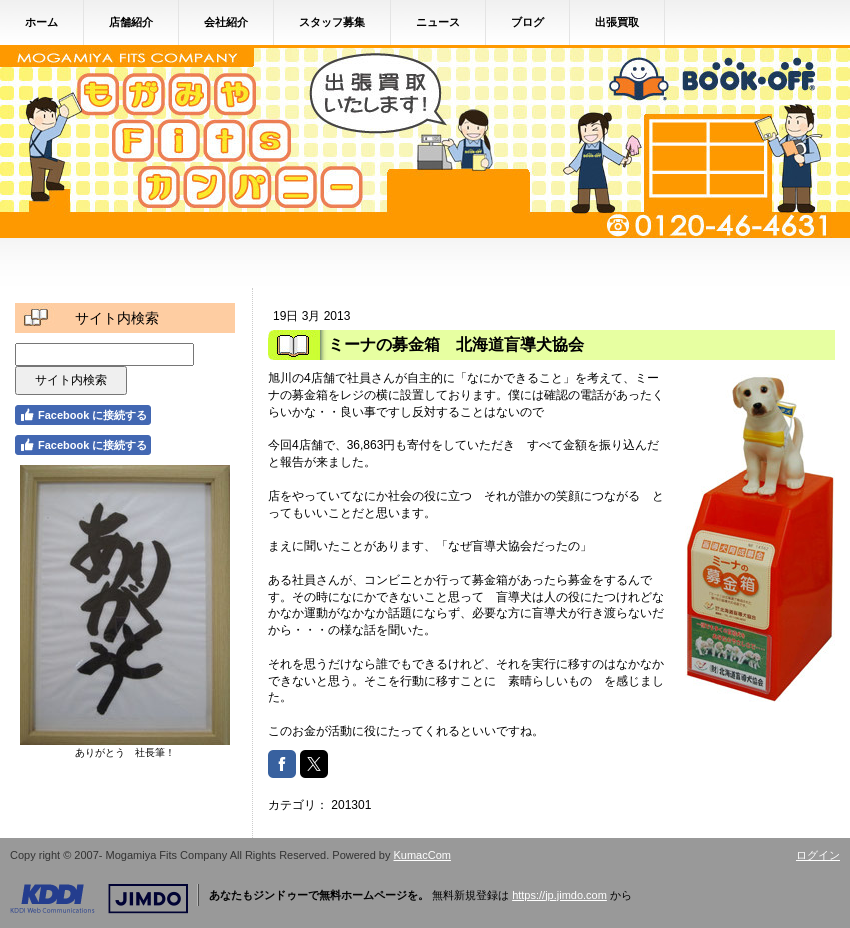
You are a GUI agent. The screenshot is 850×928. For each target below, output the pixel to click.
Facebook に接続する (83, 415)
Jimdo (99, 899)
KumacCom (422, 855)
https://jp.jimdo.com (559, 895)
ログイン (818, 855)
